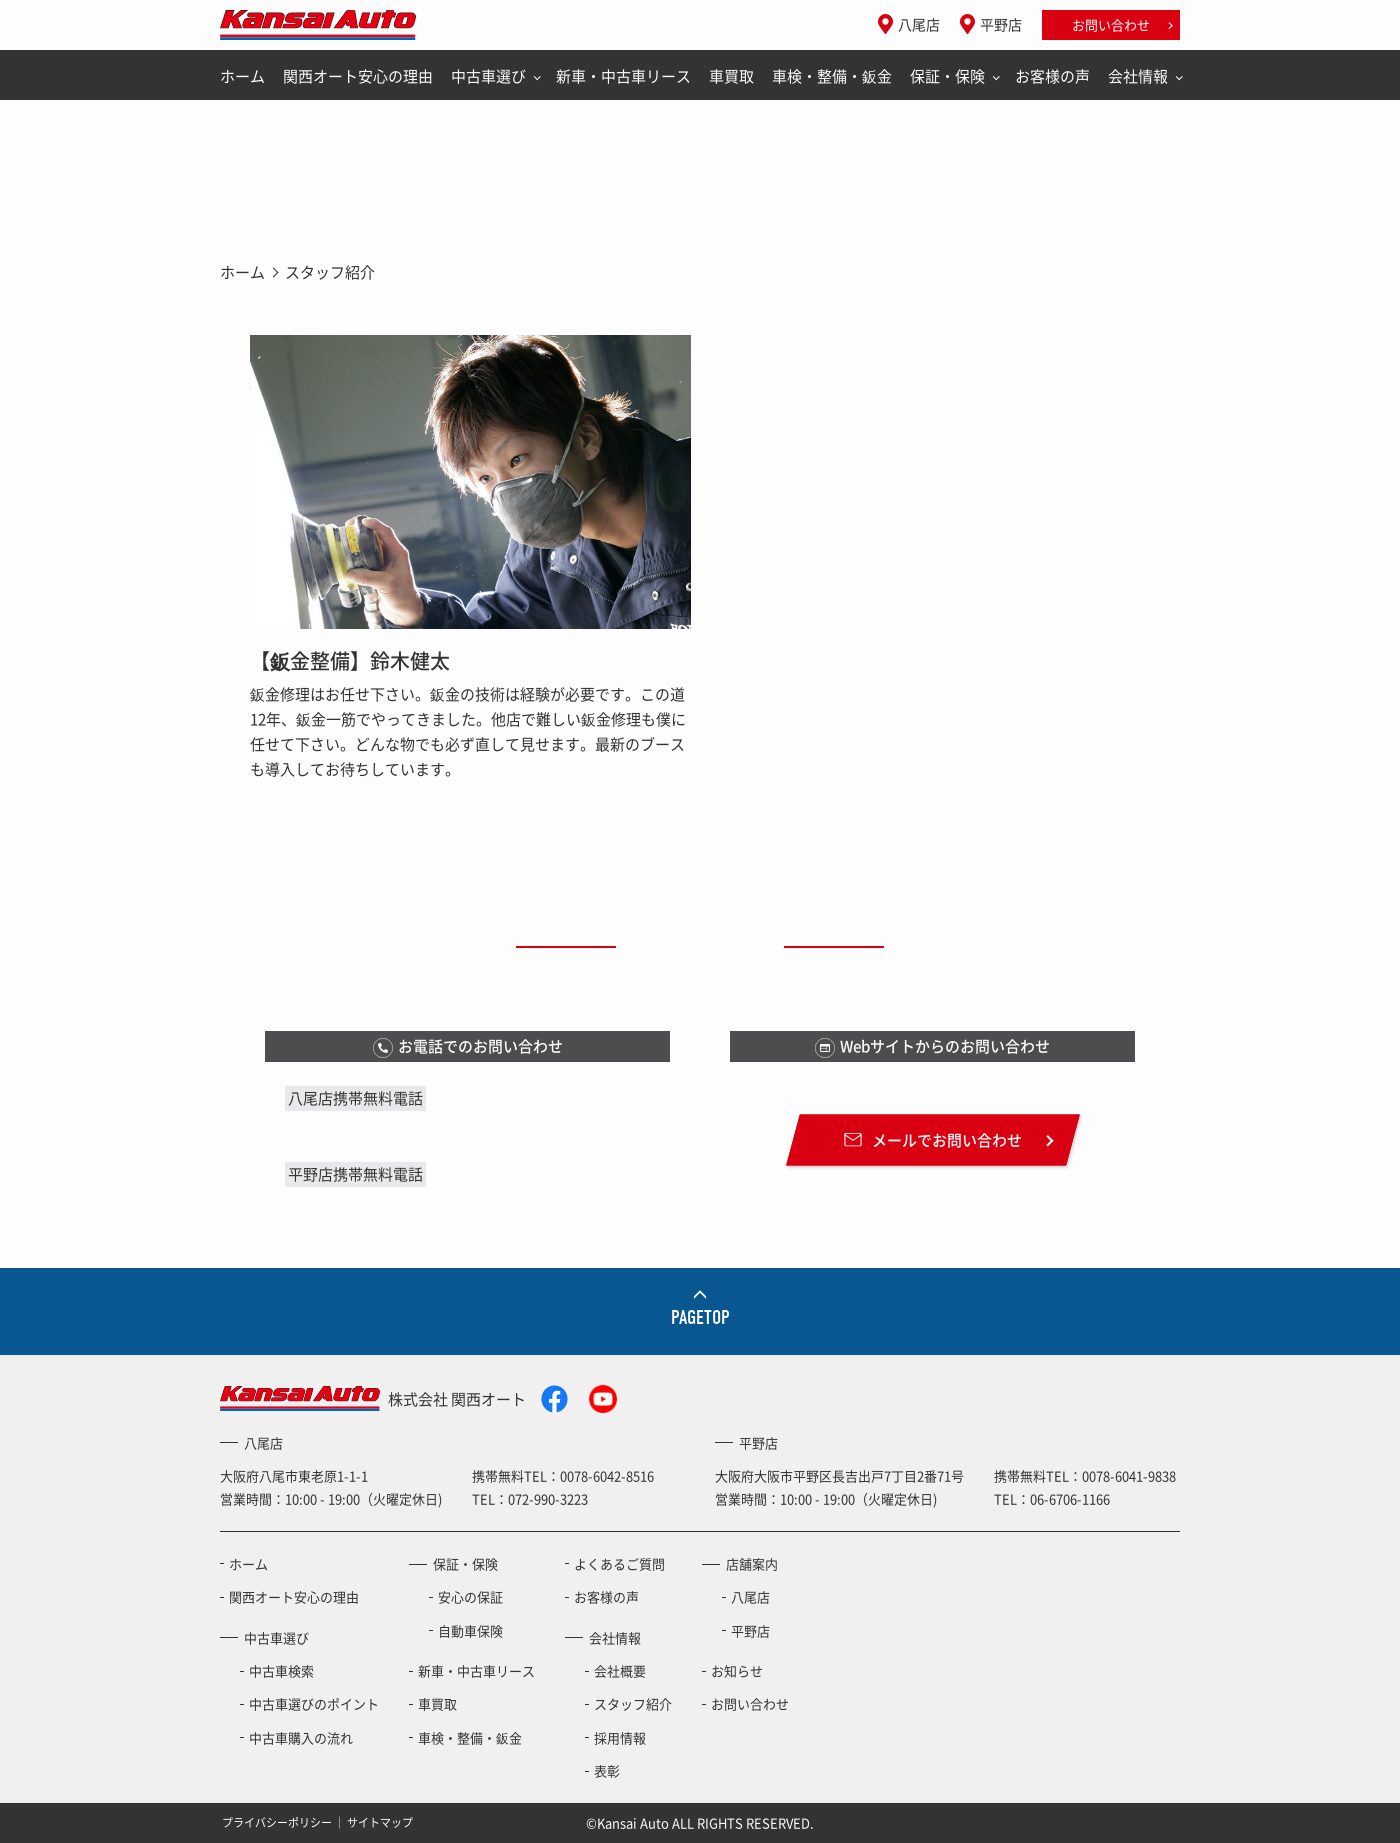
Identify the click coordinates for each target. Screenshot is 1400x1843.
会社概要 (620, 1670)
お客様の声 (1052, 76)
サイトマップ (380, 1821)
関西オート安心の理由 (358, 76)
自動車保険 (470, 1630)
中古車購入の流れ (301, 1737)
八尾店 (919, 24)
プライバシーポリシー (277, 1821)
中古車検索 (281, 1670)
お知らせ (737, 1670)
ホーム (242, 76)
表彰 (607, 1770)
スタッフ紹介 (633, 1703)
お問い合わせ (1111, 24)
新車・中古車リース (623, 76)
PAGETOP (700, 1317)
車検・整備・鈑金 (832, 76)
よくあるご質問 (619, 1563)
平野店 (1001, 24)
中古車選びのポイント (314, 1703)
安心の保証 (470, 1596)
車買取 (731, 76)
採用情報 (620, 1737)
